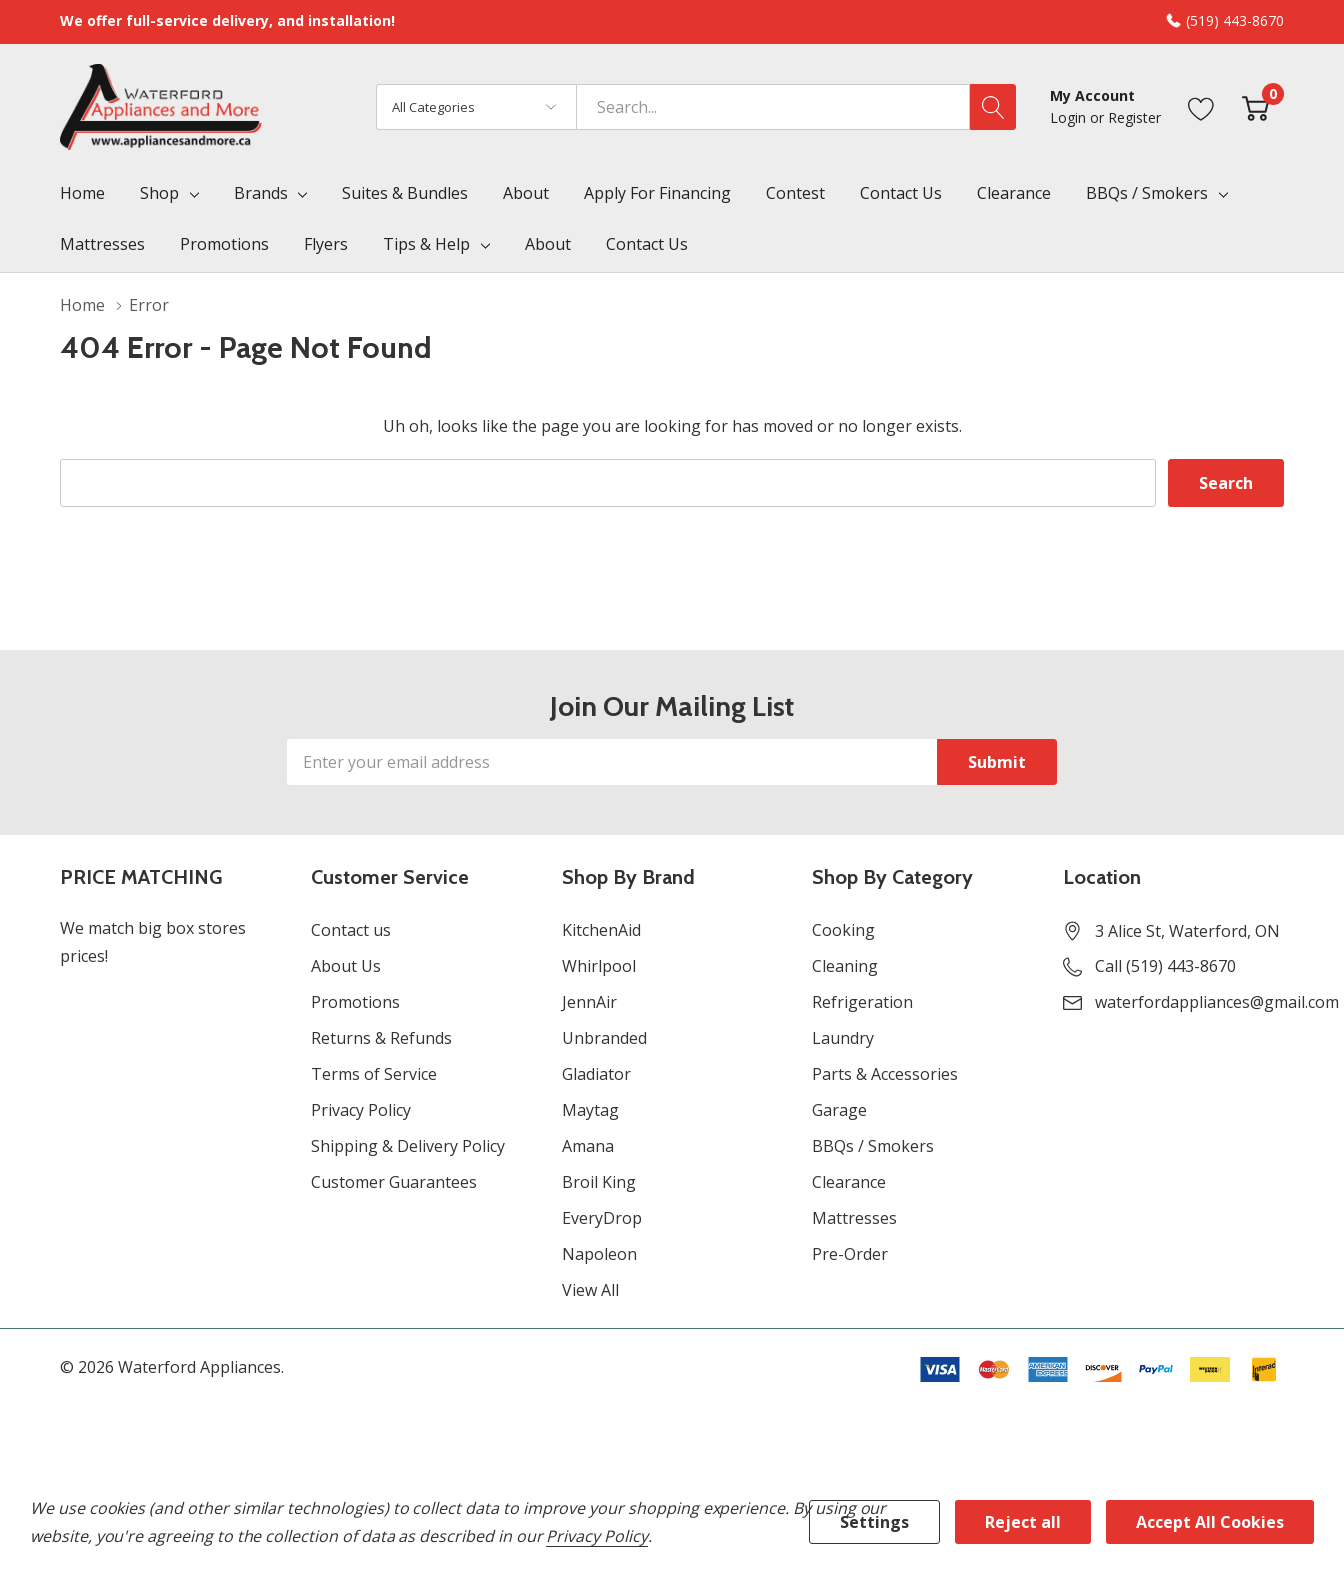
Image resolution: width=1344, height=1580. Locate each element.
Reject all (1023, 1522)
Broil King (599, 1182)
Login (1070, 117)
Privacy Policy (361, 1110)
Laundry (843, 1038)
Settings (874, 1522)
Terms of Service (374, 1074)
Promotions (355, 1002)
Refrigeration (862, 1002)
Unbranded (604, 1038)
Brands (261, 193)
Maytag (590, 1110)
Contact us (351, 930)
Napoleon (599, 1254)
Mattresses (854, 1218)
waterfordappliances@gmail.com (1217, 1002)
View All (590, 1290)
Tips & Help (426, 244)
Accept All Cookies (1210, 1522)
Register (1134, 117)
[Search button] (993, 107)
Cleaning (845, 966)
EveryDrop (602, 1218)
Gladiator (596, 1074)
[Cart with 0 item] (1255, 106)
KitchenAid (601, 930)
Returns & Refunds (381, 1038)
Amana (588, 1146)
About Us (346, 966)
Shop (159, 193)
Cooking (843, 930)
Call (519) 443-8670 (1165, 966)
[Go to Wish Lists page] (1201, 106)
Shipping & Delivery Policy (408, 1146)
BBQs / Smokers (1147, 193)
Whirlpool (599, 966)
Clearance (849, 1182)
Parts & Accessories (885, 1074)
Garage (839, 1110)
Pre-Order (850, 1254)
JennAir (589, 1002)
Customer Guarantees (394, 1182)
